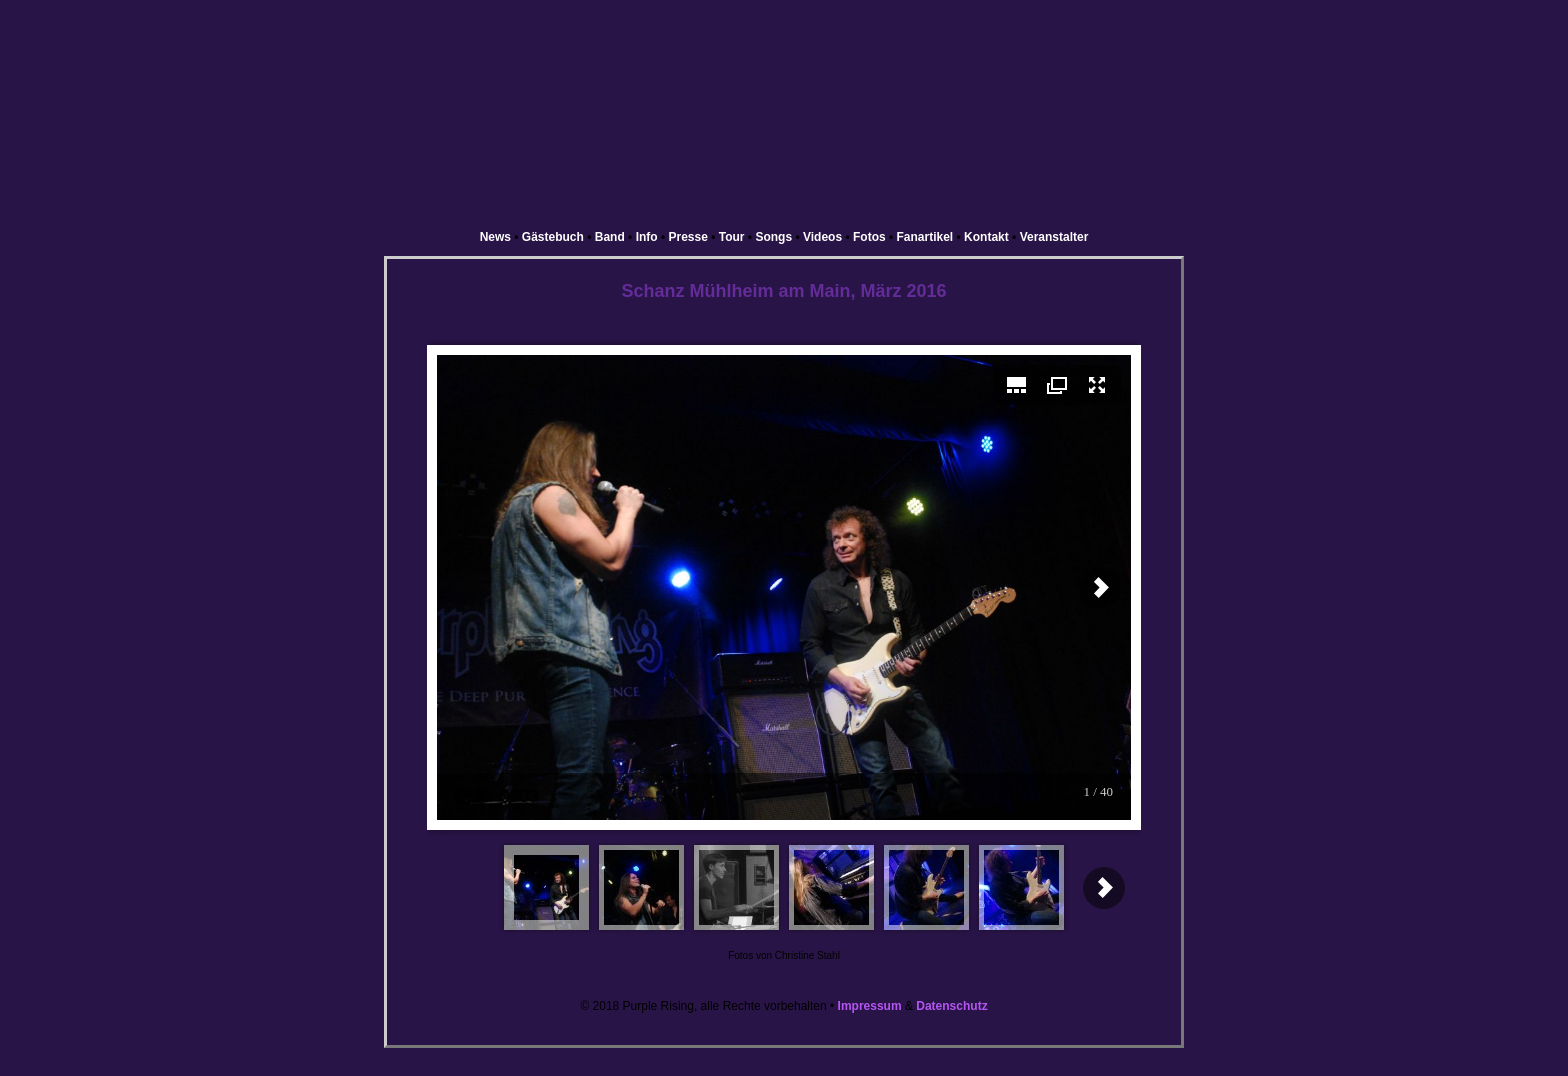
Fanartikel (925, 237)
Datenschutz (951, 1006)
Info (647, 237)
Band (610, 237)
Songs (773, 237)
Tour (732, 237)
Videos (822, 237)
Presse (688, 237)
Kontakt (986, 237)
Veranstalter (1054, 237)
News (495, 237)
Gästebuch (553, 237)
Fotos (869, 237)
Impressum (870, 1006)
